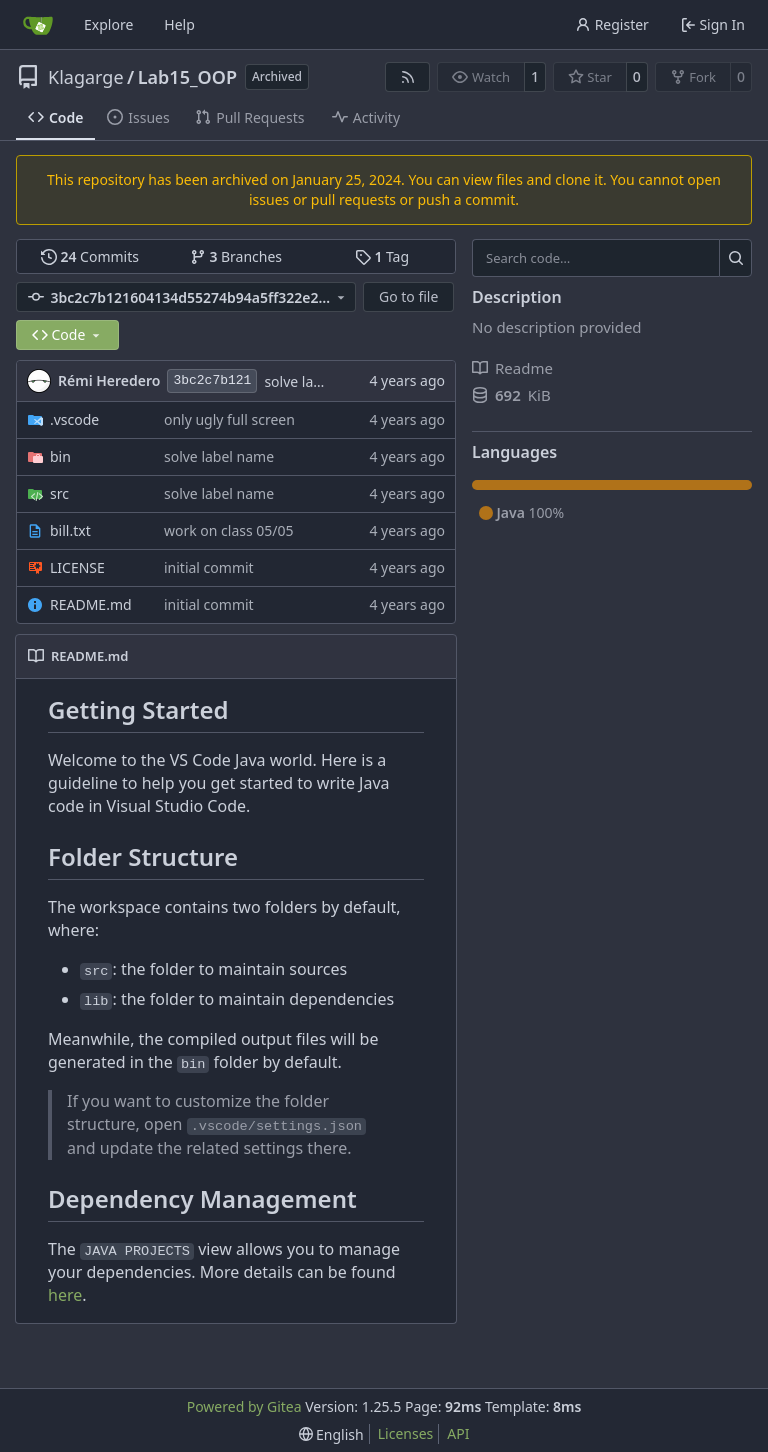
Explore (108, 24)
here (65, 1295)
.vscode (74, 419)
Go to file (408, 296)
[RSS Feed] (408, 77)
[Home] (38, 25)
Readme (512, 368)
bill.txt (70, 530)
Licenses (406, 1433)
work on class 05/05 (229, 530)
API (458, 1433)
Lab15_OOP (187, 77)
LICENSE (77, 567)
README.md (91, 604)
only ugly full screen (229, 419)
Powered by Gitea (244, 1406)
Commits (90, 256)
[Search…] (735, 258)
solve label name (319, 381)
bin (60, 456)
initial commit (209, 567)
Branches (236, 256)
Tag (382, 256)
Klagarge (86, 77)
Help (179, 24)
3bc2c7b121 (212, 380)
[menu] (331, 1434)
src (59, 493)
